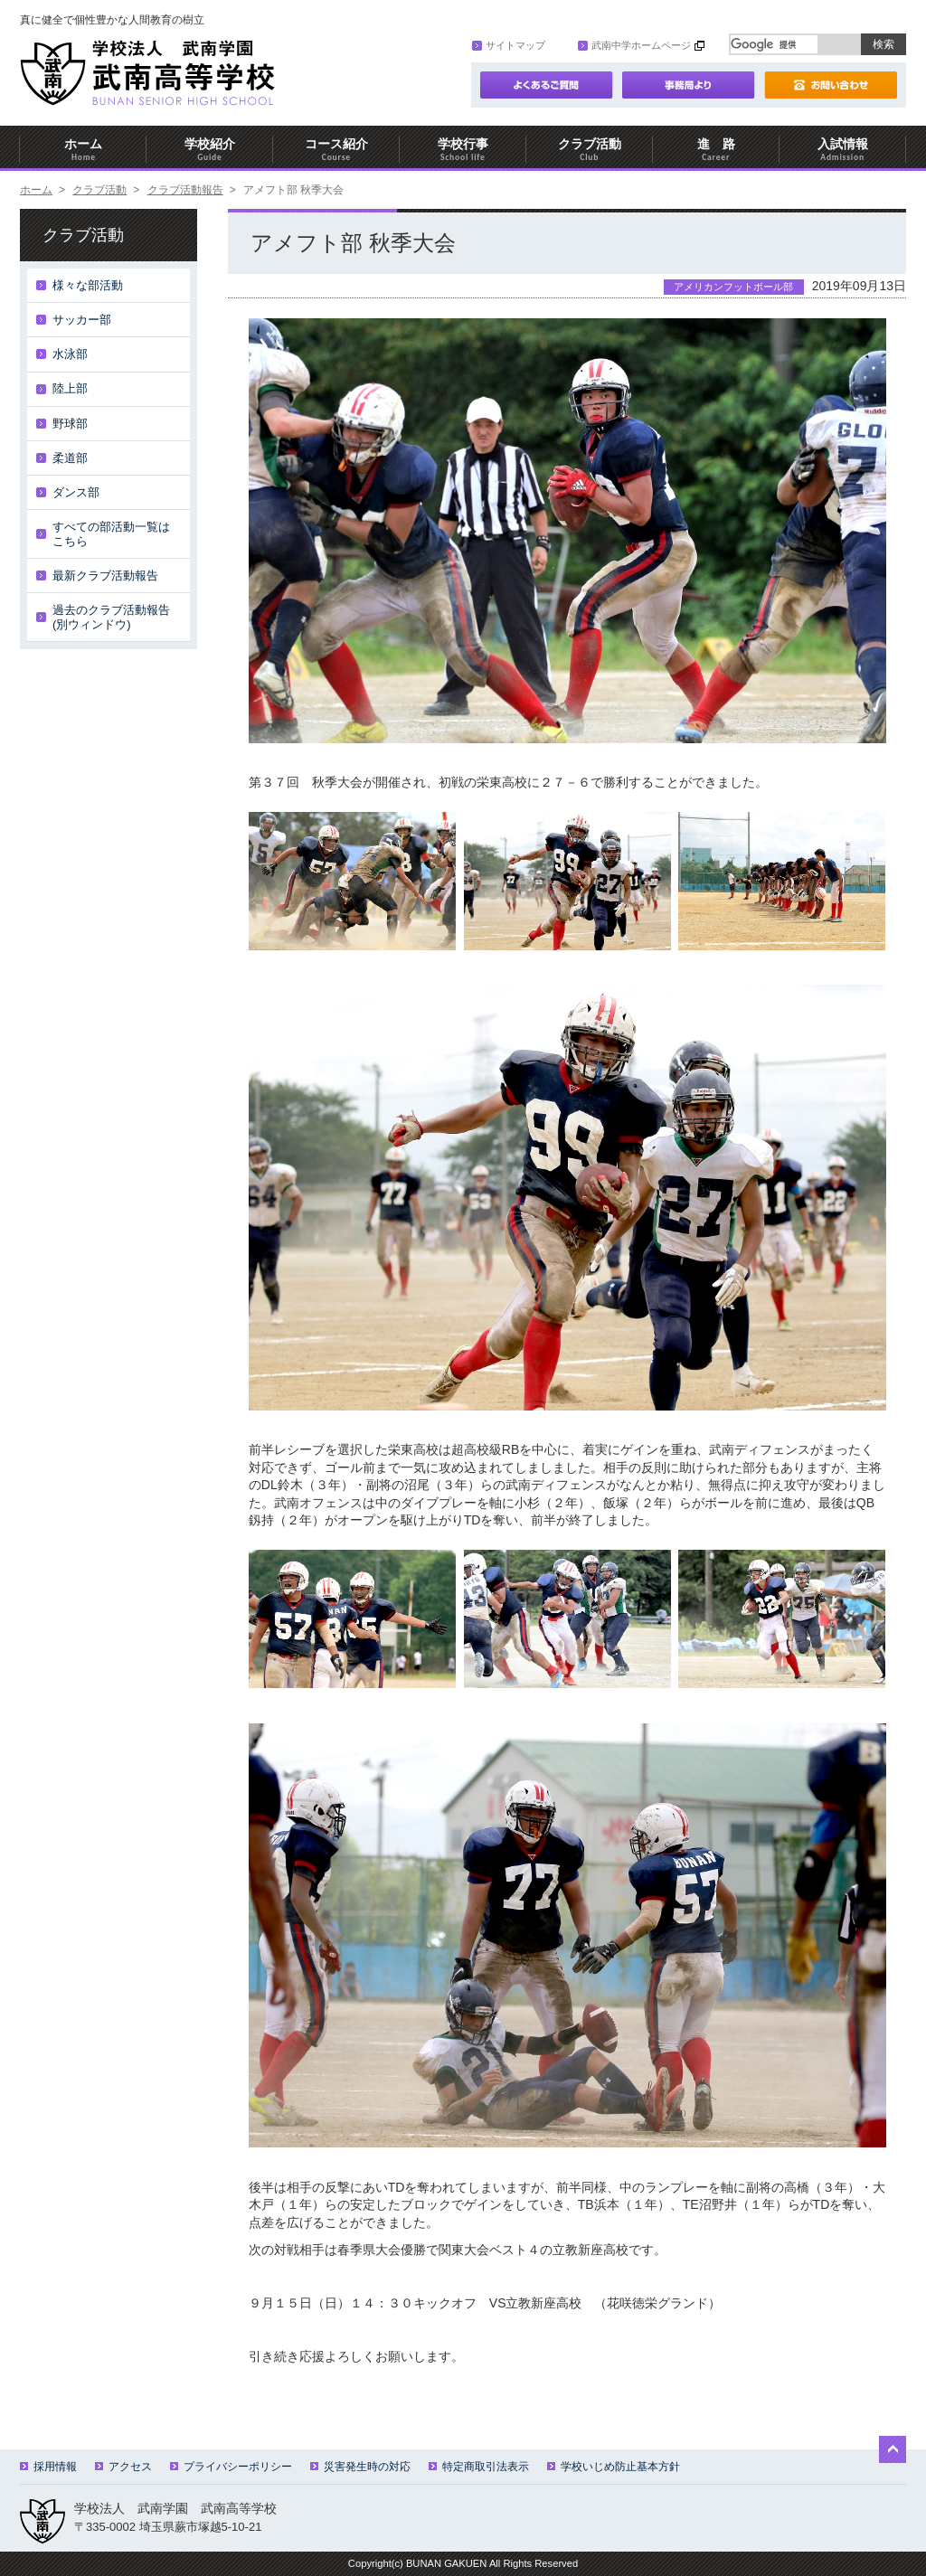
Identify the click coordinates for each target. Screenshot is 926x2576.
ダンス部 (75, 492)
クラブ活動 (589, 150)
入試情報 (843, 150)
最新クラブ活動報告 (105, 575)
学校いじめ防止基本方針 (613, 2466)
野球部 (70, 423)
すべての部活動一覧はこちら (111, 534)
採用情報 (48, 2466)
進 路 (716, 150)
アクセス (123, 2466)
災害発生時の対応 (360, 2466)
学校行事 (463, 150)
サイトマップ (508, 45)
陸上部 (70, 388)
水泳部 (70, 354)
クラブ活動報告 (185, 190)
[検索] (774, 44)
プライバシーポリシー (231, 2466)
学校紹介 (209, 150)
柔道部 (70, 458)
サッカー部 (81, 319)
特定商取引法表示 (479, 2466)
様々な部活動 (87, 285)
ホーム (83, 150)
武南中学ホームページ (634, 45)
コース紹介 (336, 150)
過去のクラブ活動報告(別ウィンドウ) (111, 617)
